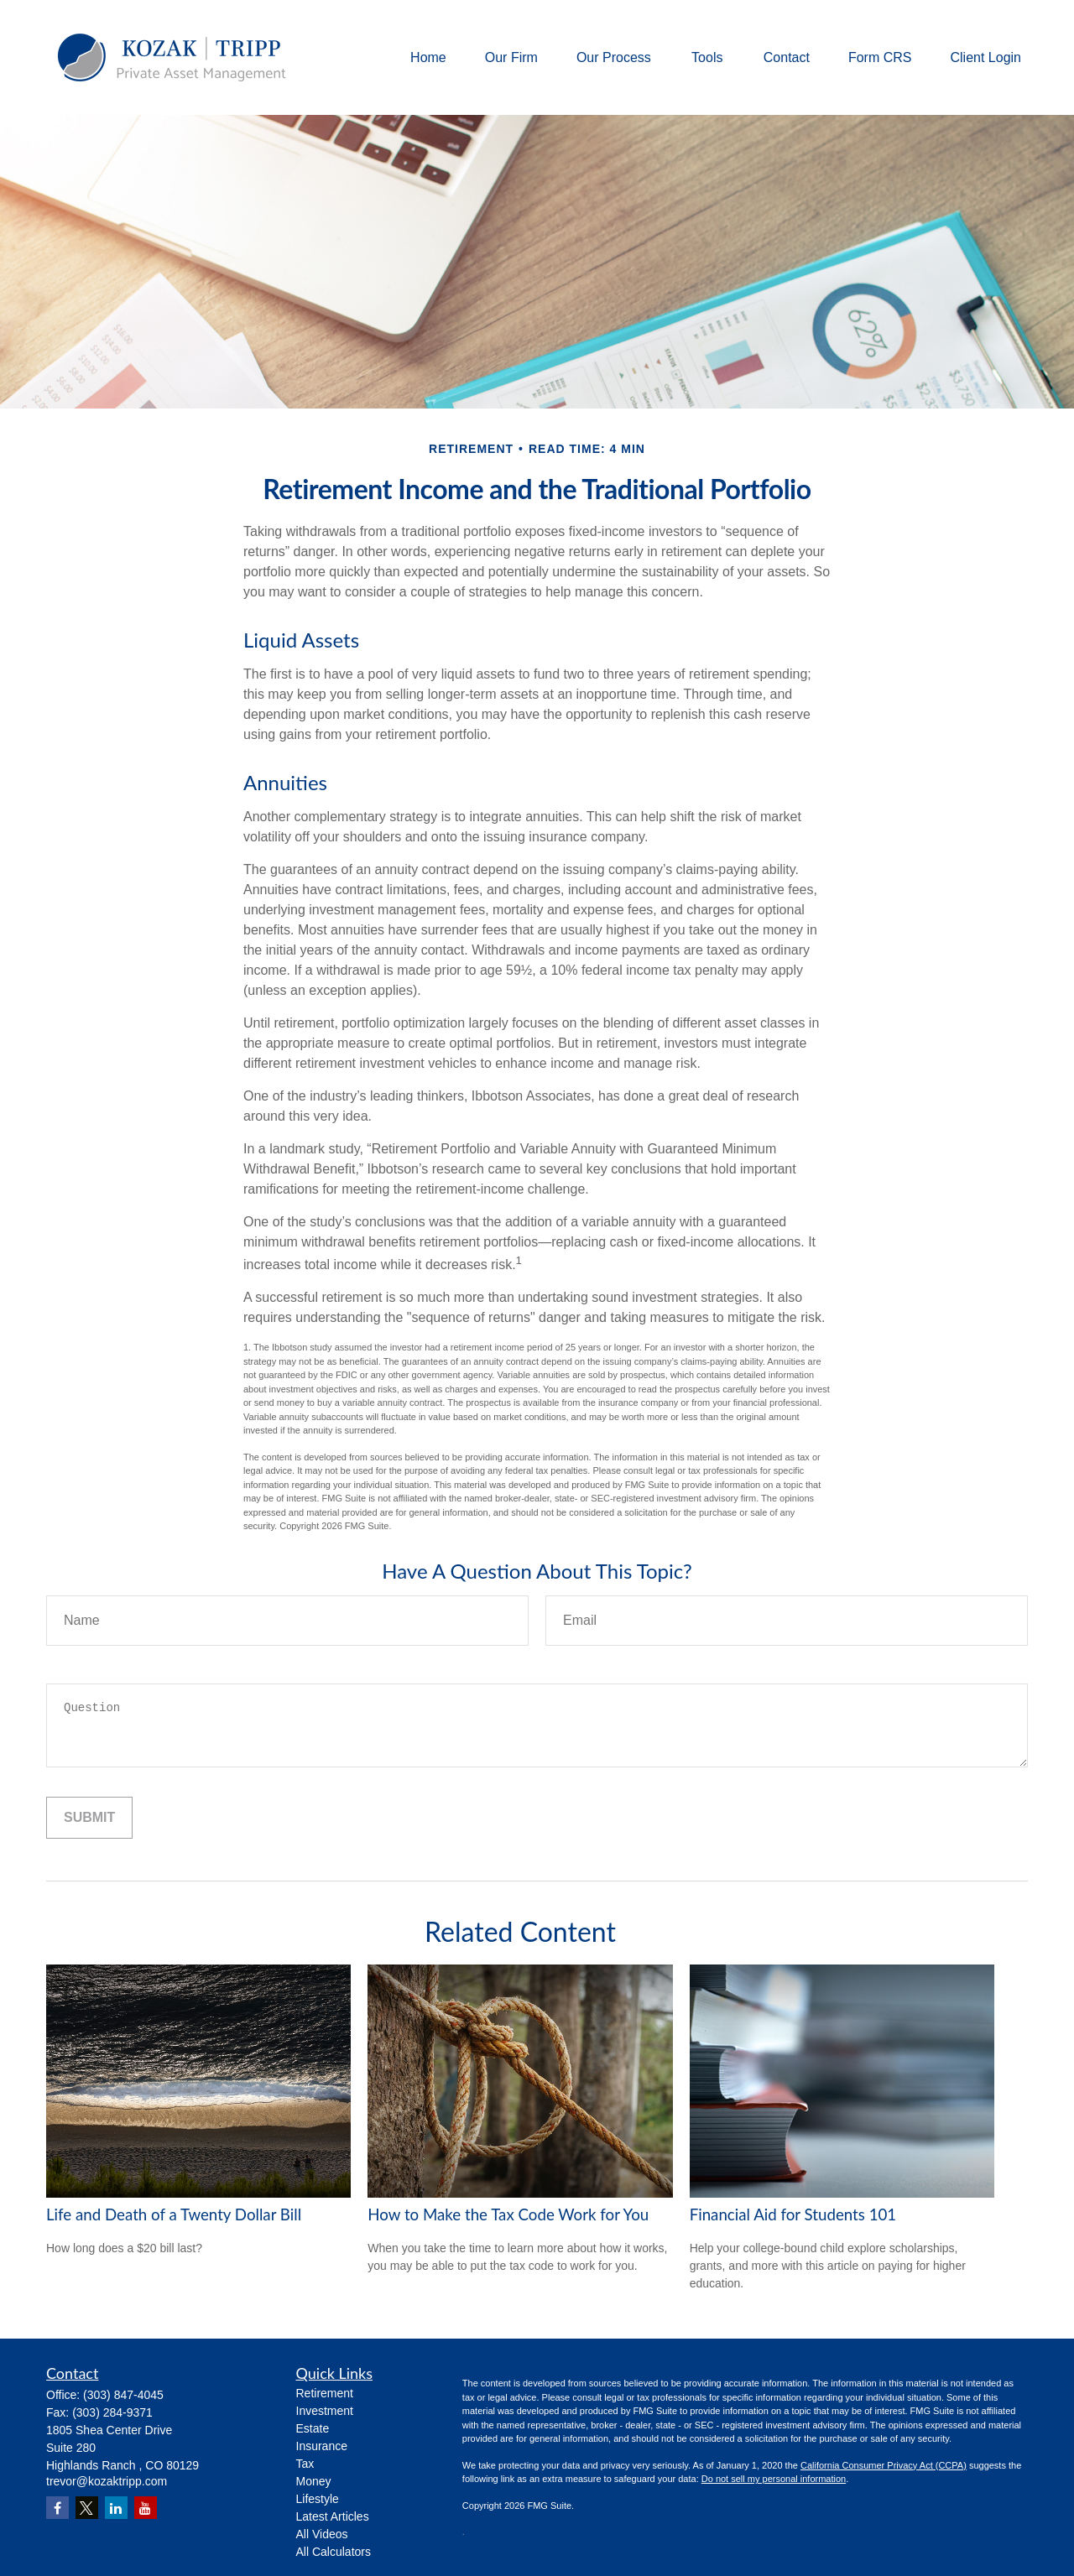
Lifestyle (317, 2499)
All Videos (322, 2534)
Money (313, 2481)
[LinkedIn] (116, 2507)
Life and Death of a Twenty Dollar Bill (173, 2214)
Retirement (324, 2393)
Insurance (321, 2446)
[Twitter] (87, 2507)
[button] (428, 57)
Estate (313, 2428)
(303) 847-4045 (123, 2395)
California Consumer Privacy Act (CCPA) (883, 2465)
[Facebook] (57, 2507)
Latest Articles (332, 2516)
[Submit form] (89, 1818)
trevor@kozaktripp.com (106, 2481)
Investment (324, 2410)
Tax (305, 2463)
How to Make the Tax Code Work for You (508, 2214)
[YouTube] (145, 2507)
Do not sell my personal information (773, 2479)
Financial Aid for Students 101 (793, 2214)
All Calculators (333, 2551)
